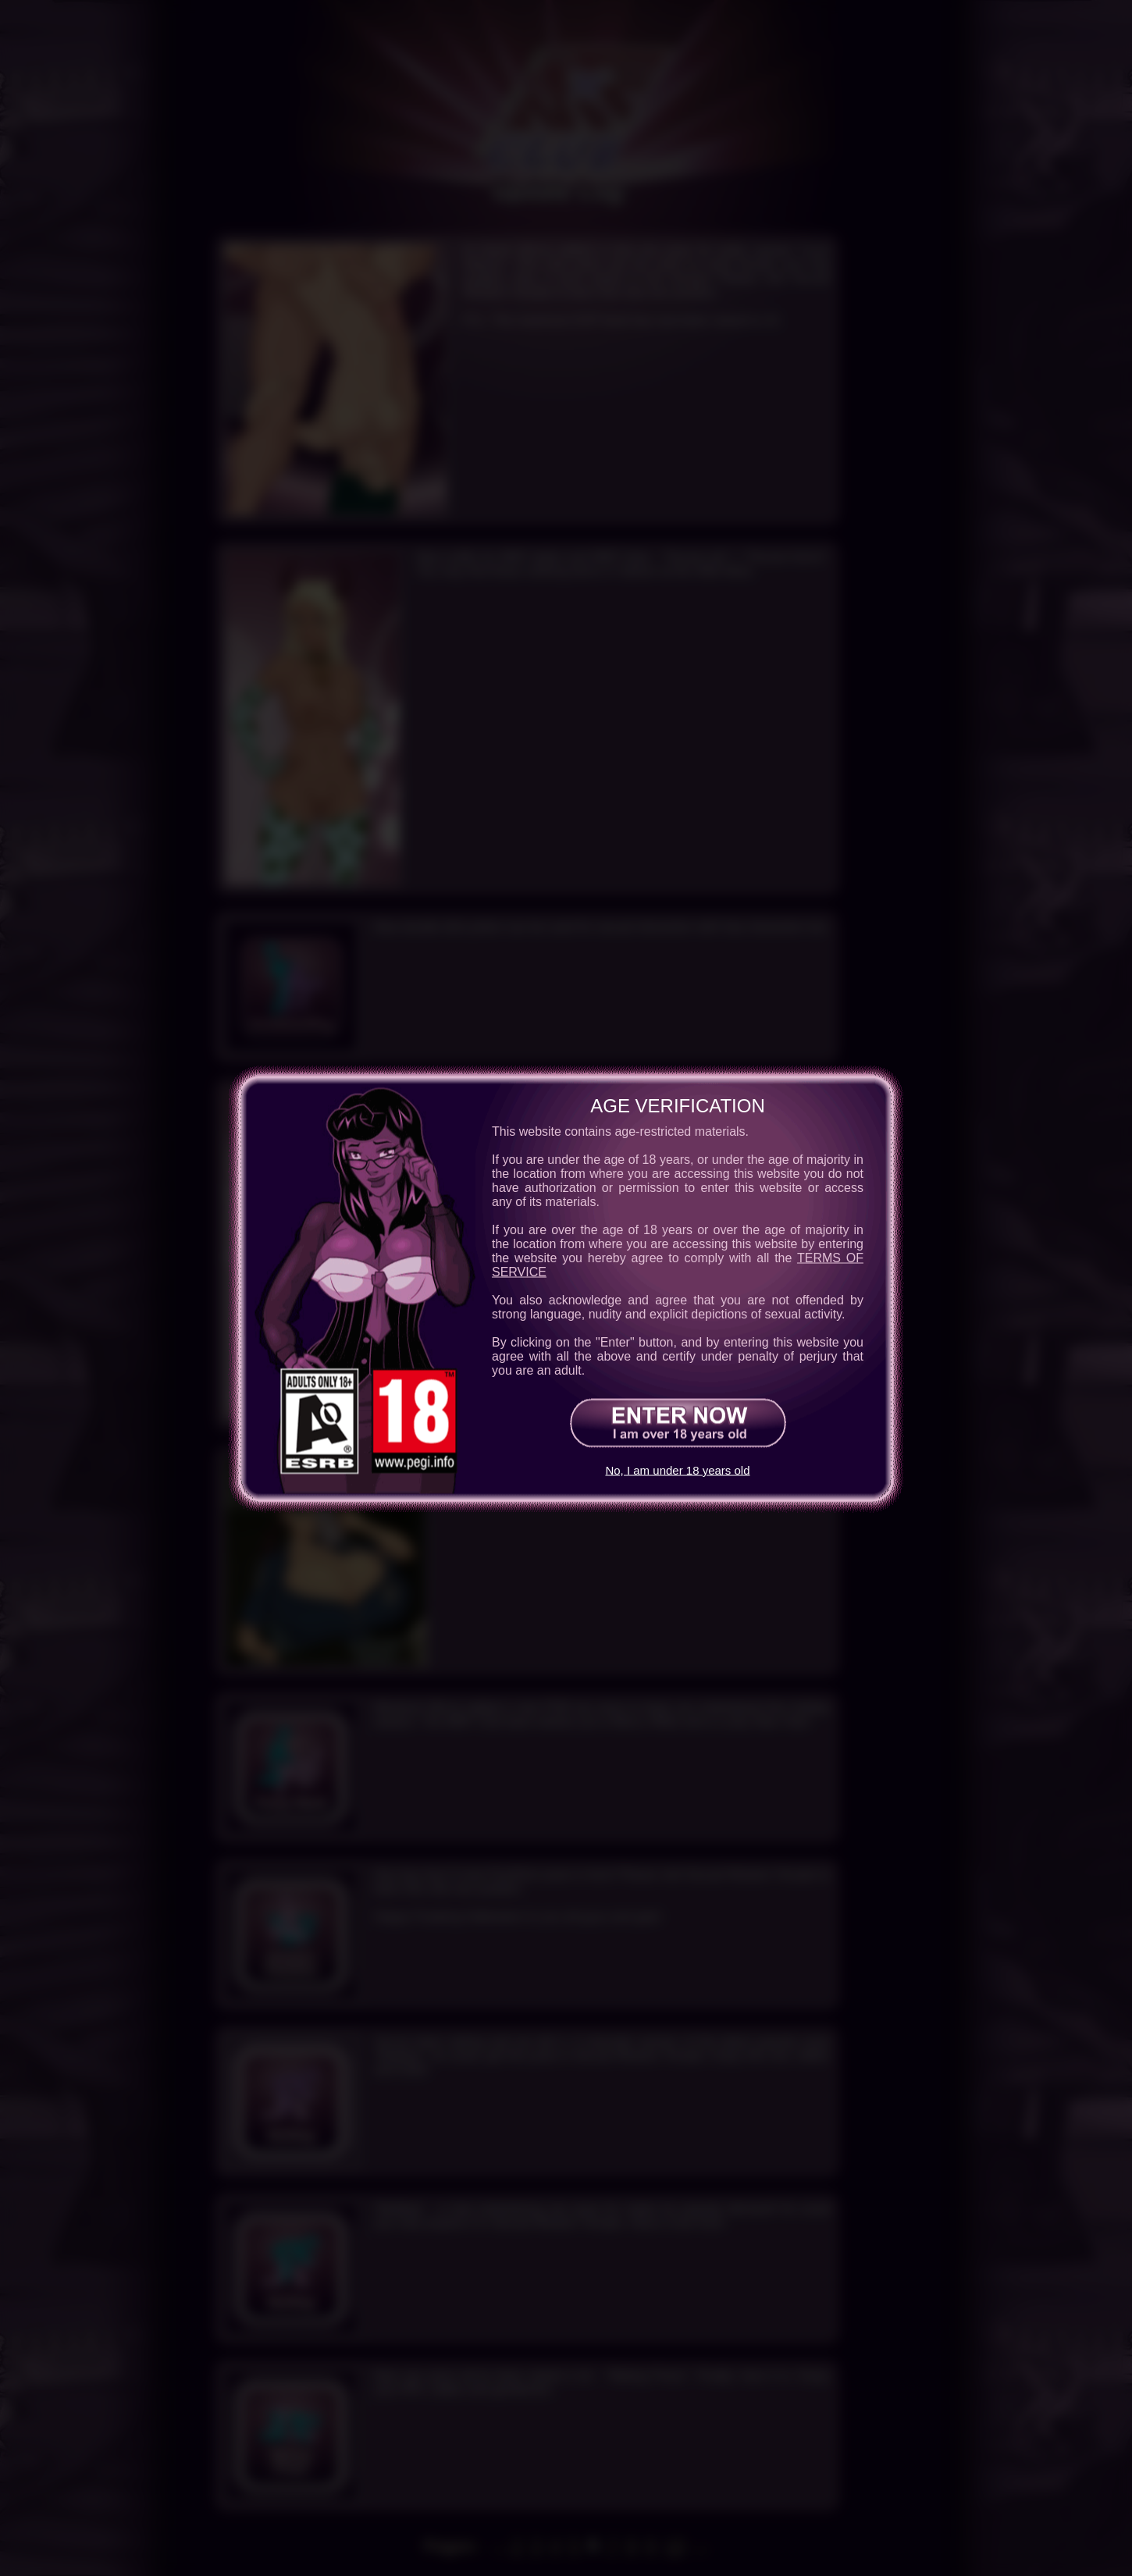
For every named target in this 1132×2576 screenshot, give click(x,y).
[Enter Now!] (677, 1422)
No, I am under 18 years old (677, 1470)
